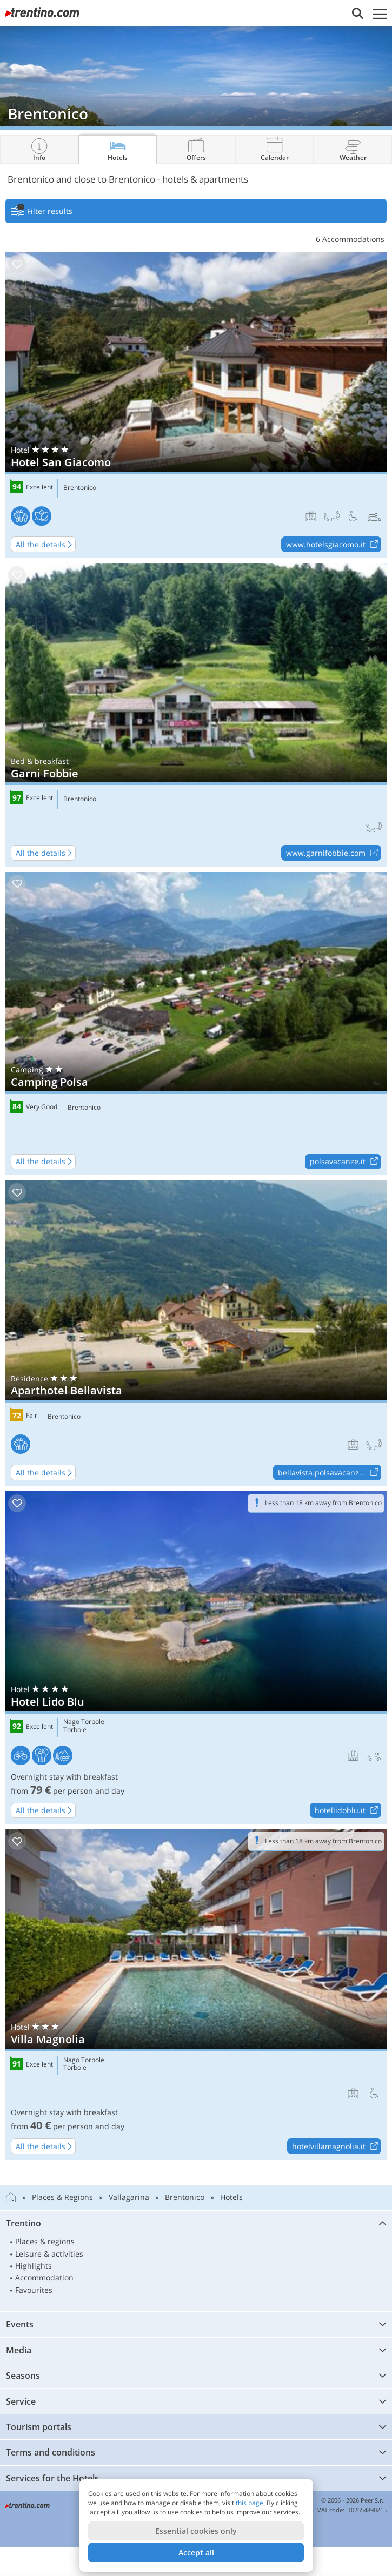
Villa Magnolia (196, 1994)
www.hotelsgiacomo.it (333, 544)
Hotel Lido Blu (196, 1657)
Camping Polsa (196, 1024)
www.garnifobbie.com (333, 853)
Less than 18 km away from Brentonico (323, 1502)
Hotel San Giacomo (196, 405)
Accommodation (44, 2277)
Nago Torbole (83, 1722)
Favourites (33, 2290)
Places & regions (45, 2241)
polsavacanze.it (345, 1162)
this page (249, 2502)
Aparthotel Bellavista (196, 1333)
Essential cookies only (196, 2531)
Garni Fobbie (196, 715)
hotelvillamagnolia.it (336, 2146)
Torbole (75, 1730)
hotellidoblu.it (348, 1811)
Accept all (196, 2552)
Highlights (33, 2265)
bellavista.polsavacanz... (329, 1472)
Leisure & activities (49, 2254)
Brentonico (79, 488)
